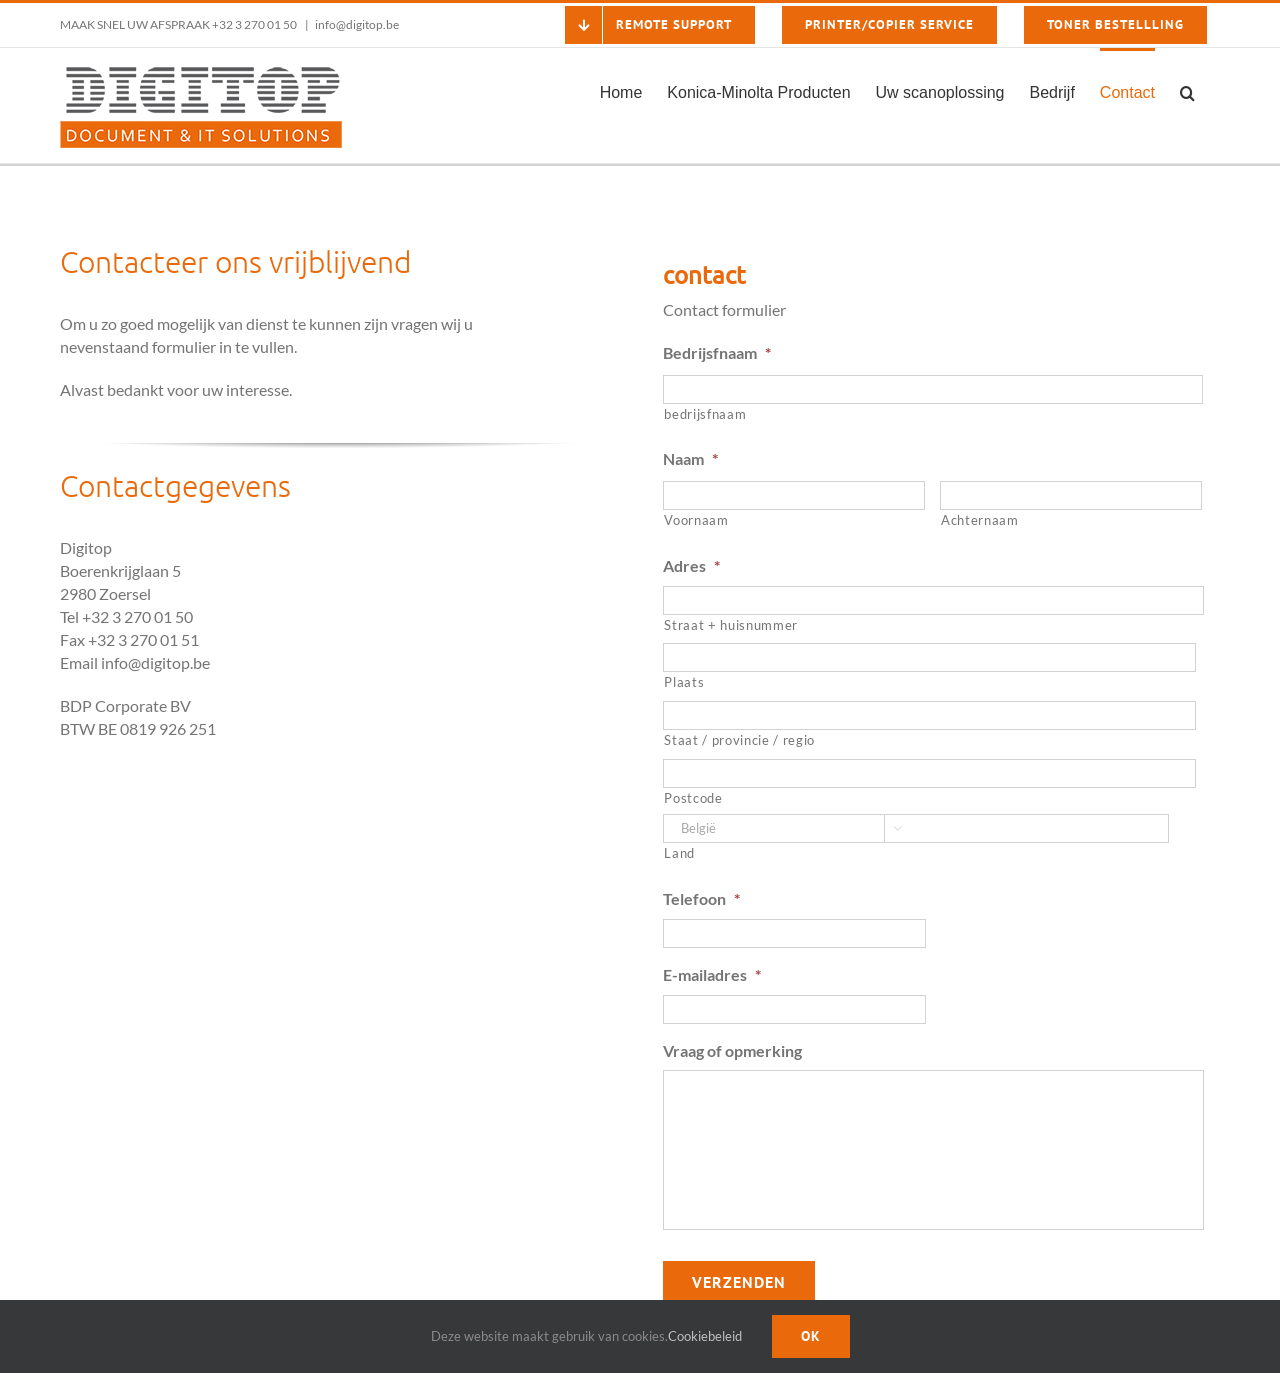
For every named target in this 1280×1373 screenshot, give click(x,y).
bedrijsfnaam (705, 414)
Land (679, 853)
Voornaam (696, 520)
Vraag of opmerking (732, 1050)
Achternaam (980, 520)
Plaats (684, 682)
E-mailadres (712, 974)
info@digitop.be (357, 24)
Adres (691, 565)
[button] (1187, 91)
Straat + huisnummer (731, 625)
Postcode (693, 798)
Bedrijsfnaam (717, 352)
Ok (811, 1336)
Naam (690, 458)
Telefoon (701, 898)
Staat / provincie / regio (739, 740)
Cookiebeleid (705, 1336)
